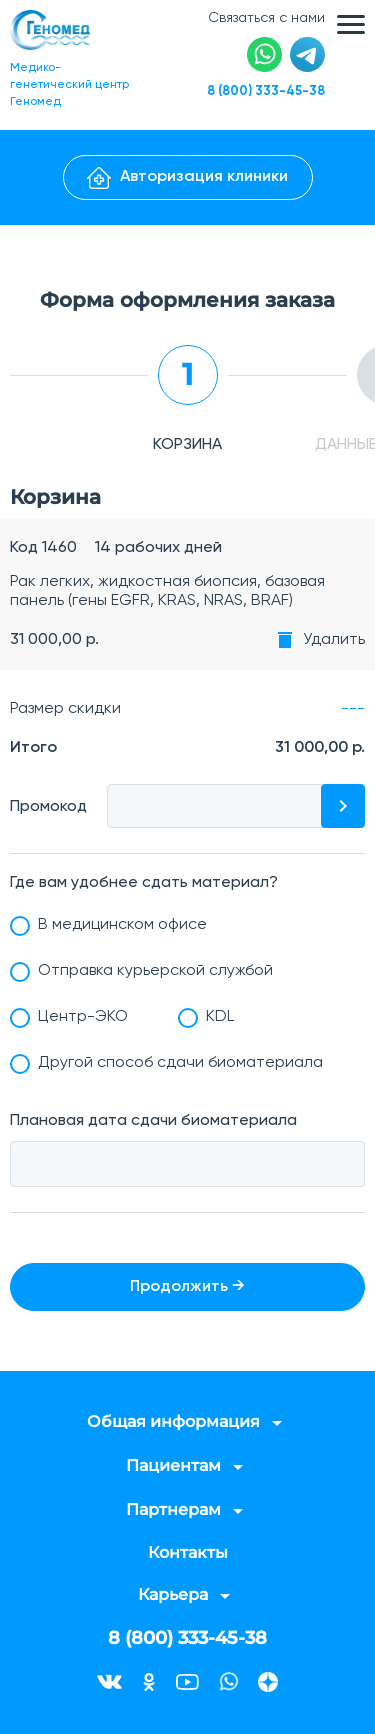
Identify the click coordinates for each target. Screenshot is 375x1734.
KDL (220, 1017)
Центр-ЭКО (83, 1017)
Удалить (334, 640)
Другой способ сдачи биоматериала (180, 1063)
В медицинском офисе (122, 925)
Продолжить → (187, 1287)
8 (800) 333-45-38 (266, 91)
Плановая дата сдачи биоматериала (153, 1121)
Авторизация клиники (187, 178)
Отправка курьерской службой (155, 971)
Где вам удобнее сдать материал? (144, 883)
